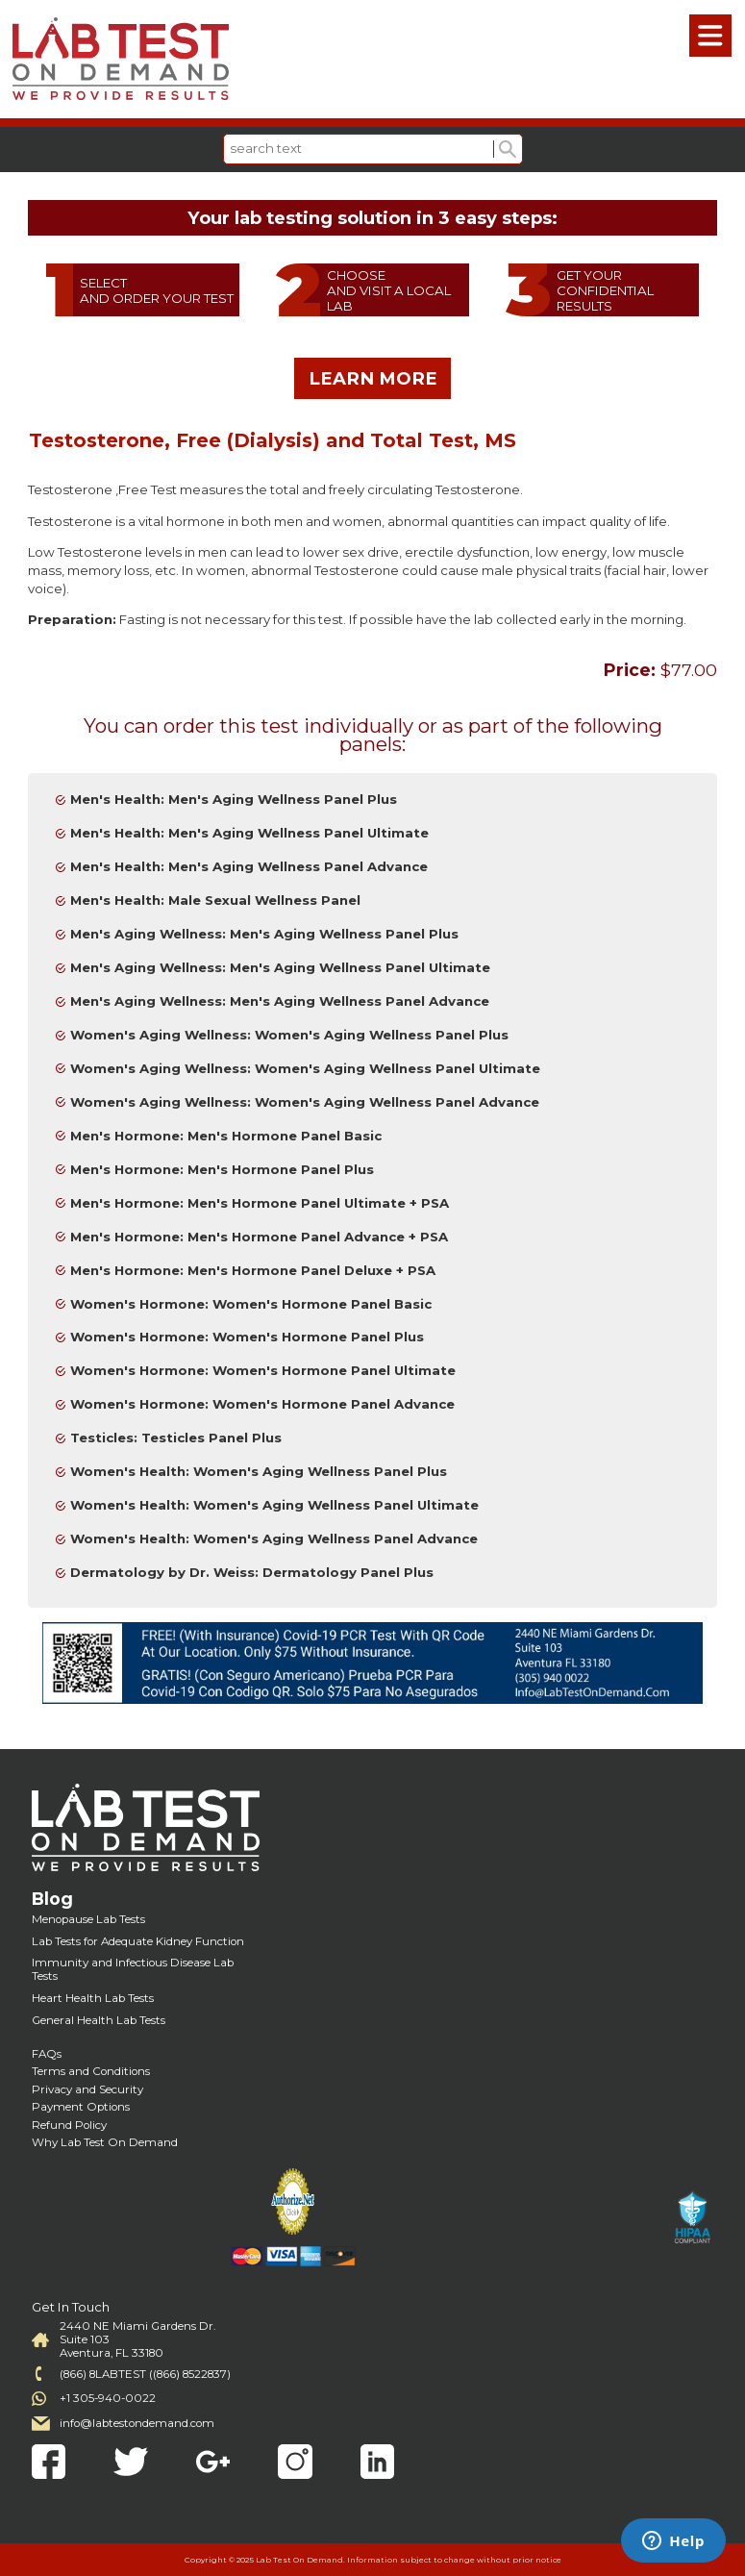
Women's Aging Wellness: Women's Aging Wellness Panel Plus (289, 1034)
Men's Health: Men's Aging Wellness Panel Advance (249, 866)
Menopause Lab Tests (88, 1919)
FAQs (47, 2054)
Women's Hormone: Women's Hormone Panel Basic (251, 1304)
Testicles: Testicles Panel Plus (176, 1437)
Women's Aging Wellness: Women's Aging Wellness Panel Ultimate (305, 1068)
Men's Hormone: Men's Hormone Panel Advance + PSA (259, 1236)
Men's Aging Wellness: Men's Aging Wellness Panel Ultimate (280, 967)
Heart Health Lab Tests (93, 1998)
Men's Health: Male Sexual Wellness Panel (215, 900)
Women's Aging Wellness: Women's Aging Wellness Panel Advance (304, 1102)
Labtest (120, 59)
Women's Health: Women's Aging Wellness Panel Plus (258, 1471)
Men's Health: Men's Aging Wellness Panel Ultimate (249, 832)
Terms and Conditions (91, 2071)
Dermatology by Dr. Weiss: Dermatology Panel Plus (252, 1572)
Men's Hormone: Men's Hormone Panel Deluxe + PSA (252, 1270)
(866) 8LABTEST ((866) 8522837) (145, 2374)
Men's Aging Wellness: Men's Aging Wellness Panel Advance (279, 1001)
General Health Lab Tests (98, 2020)
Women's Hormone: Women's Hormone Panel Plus (247, 1336)
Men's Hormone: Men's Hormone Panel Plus (222, 1169)
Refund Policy (69, 2125)
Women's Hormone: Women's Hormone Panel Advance (262, 1404)
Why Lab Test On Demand (105, 2142)
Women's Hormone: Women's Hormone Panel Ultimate (263, 1370)
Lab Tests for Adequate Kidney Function (138, 1941)
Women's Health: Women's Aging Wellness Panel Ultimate (274, 1505)
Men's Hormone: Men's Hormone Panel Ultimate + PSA (259, 1203)
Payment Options (81, 2106)
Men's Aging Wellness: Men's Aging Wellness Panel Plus (264, 933)
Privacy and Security (87, 2089)
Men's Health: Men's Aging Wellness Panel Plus (233, 799)
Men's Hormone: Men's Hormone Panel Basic (226, 1135)
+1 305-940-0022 (108, 2398)
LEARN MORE (373, 378)
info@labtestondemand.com (137, 2423)
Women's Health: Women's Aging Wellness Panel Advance (274, 1538)
